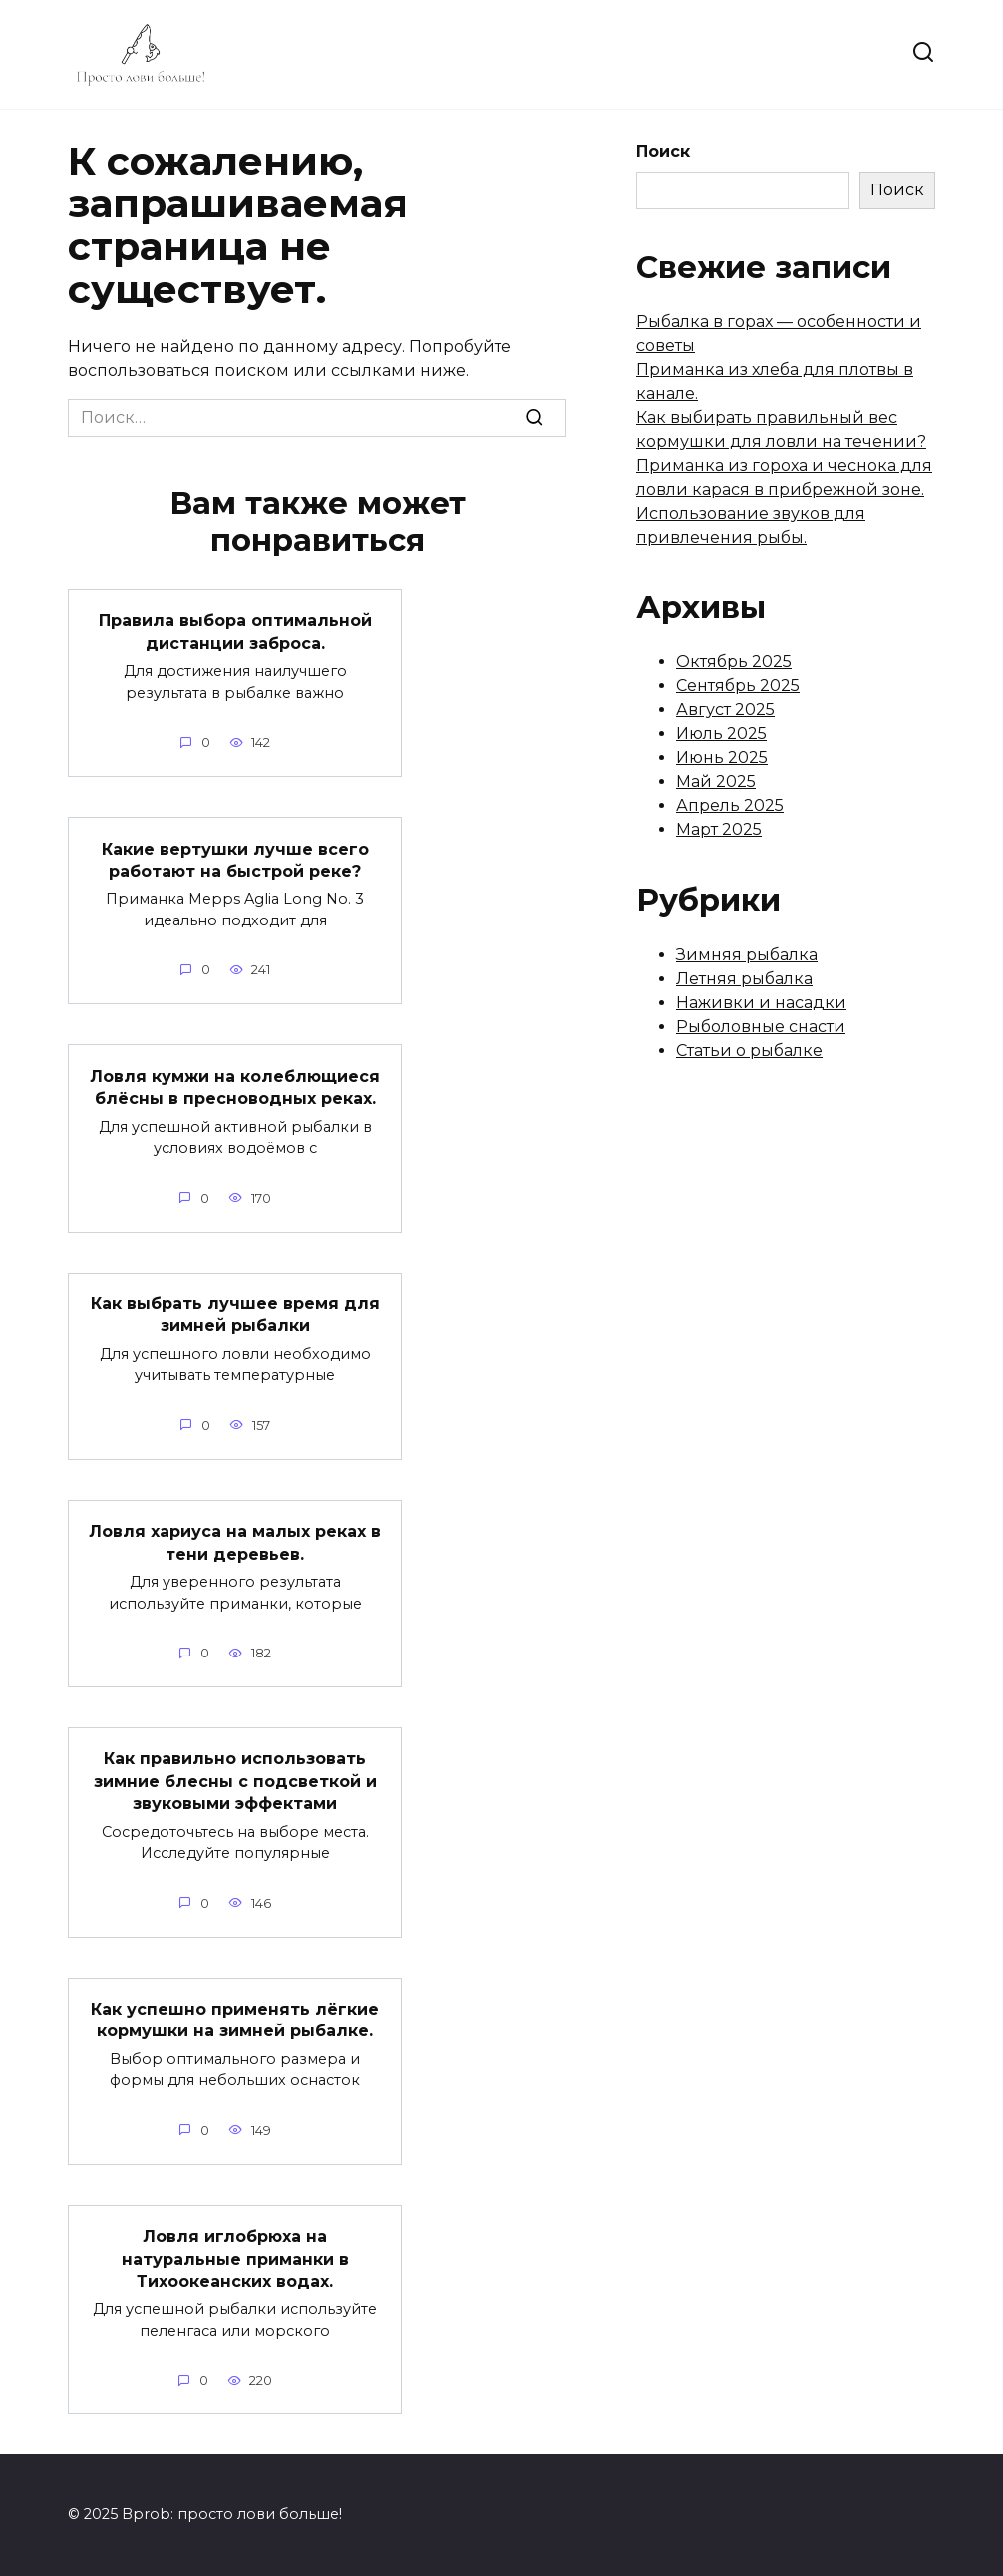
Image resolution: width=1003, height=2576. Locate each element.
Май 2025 (716, 781)
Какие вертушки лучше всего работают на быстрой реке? (235, 859)
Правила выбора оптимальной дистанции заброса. (235, 631)
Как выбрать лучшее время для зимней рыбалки (235, 1314)
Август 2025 (725, 709)
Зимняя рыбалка (747, 954)
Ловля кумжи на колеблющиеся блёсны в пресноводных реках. (235, 1086)
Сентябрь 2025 (738, 685)
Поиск (663, 151)
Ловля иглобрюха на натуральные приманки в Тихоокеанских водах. (235, 2259)
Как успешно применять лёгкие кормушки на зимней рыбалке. (235, 2020)
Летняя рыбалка (744, 978)
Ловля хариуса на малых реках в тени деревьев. (235, 1542)
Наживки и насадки (761, 1002)
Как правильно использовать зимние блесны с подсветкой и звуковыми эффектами (235, 1781)
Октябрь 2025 (734, 661)
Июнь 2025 (722, 757)
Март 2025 (719, 829)
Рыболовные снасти (760, 1026)
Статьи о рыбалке (749, 1050)
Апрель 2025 (730, 805)
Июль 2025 (721, 733)
